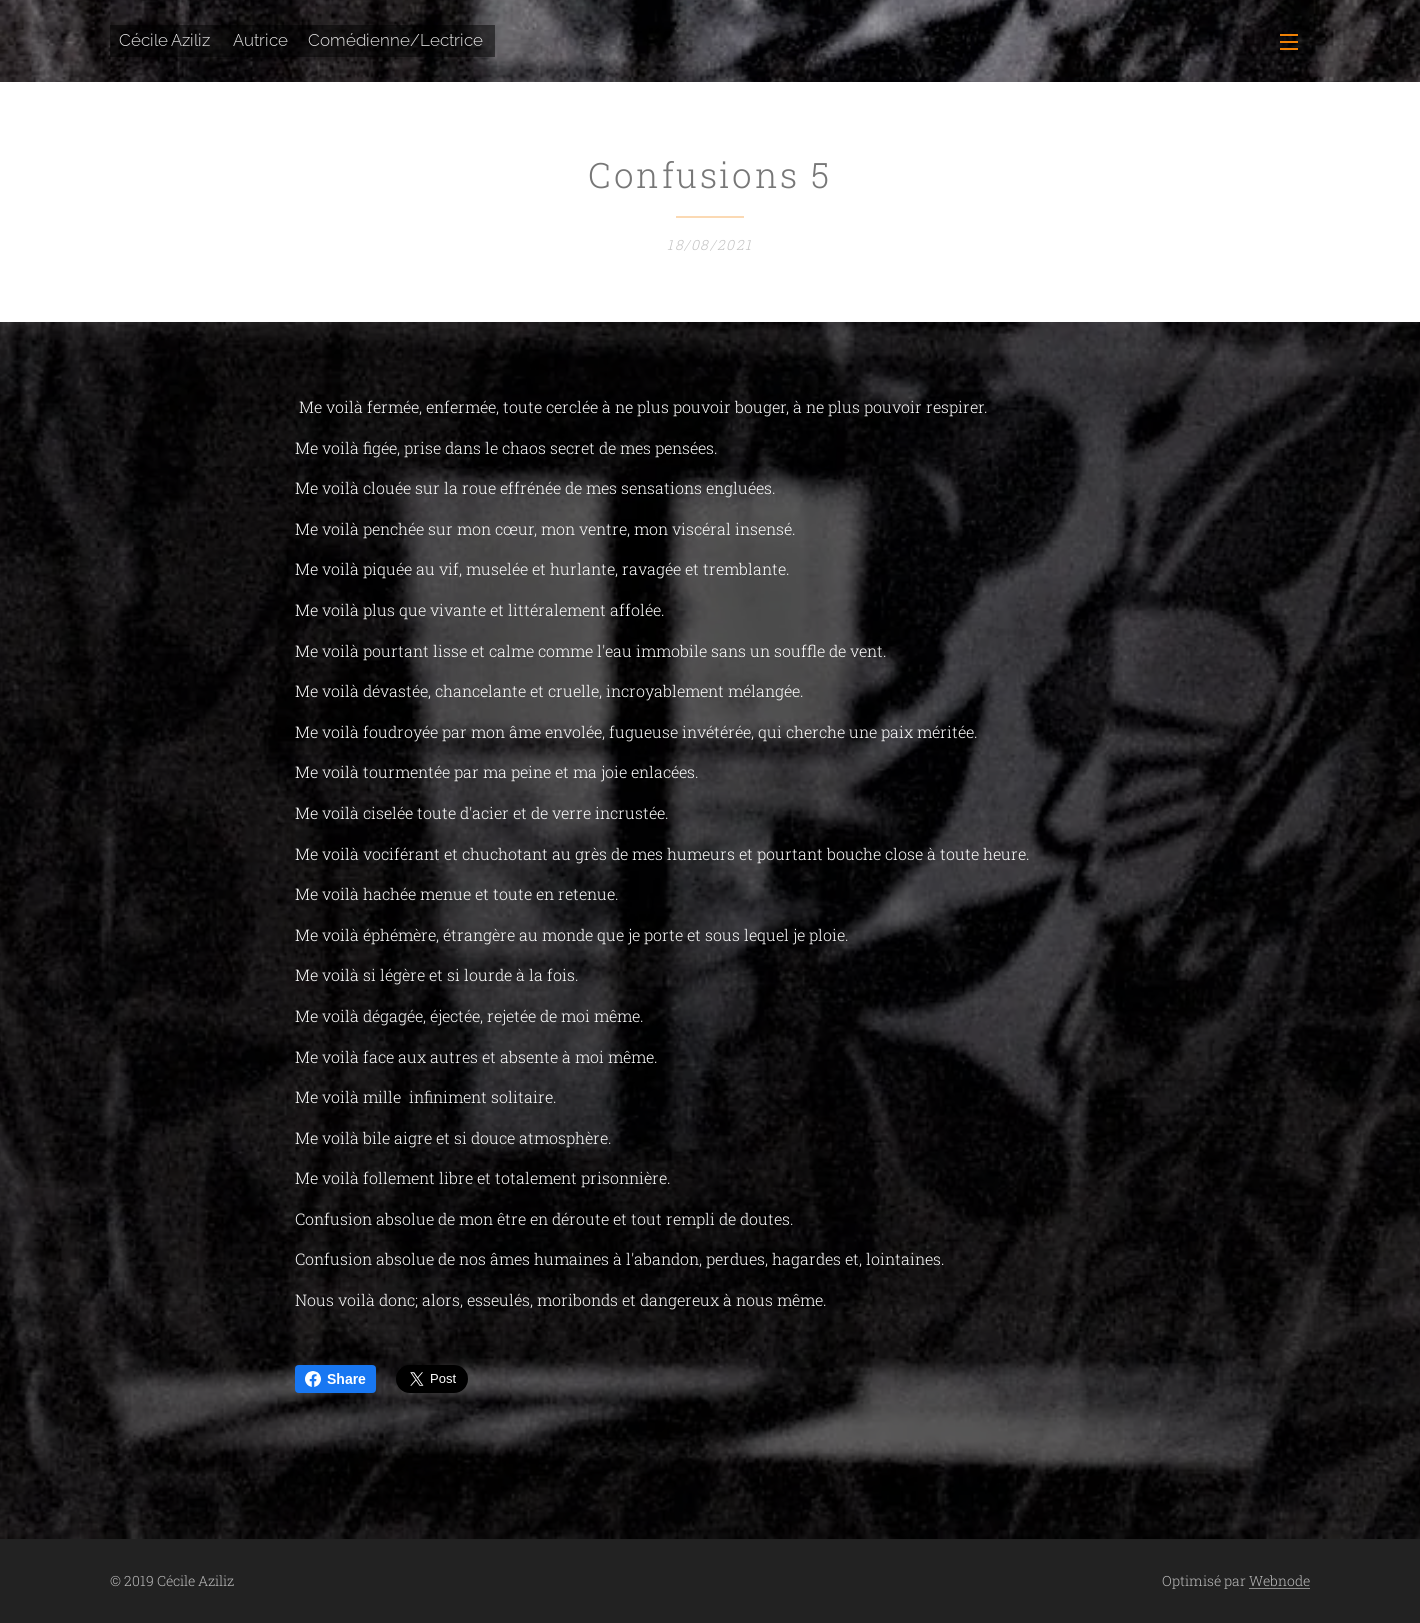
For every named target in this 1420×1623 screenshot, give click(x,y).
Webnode (1279, 1580)
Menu (1289, 42)
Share (335, 1379)
